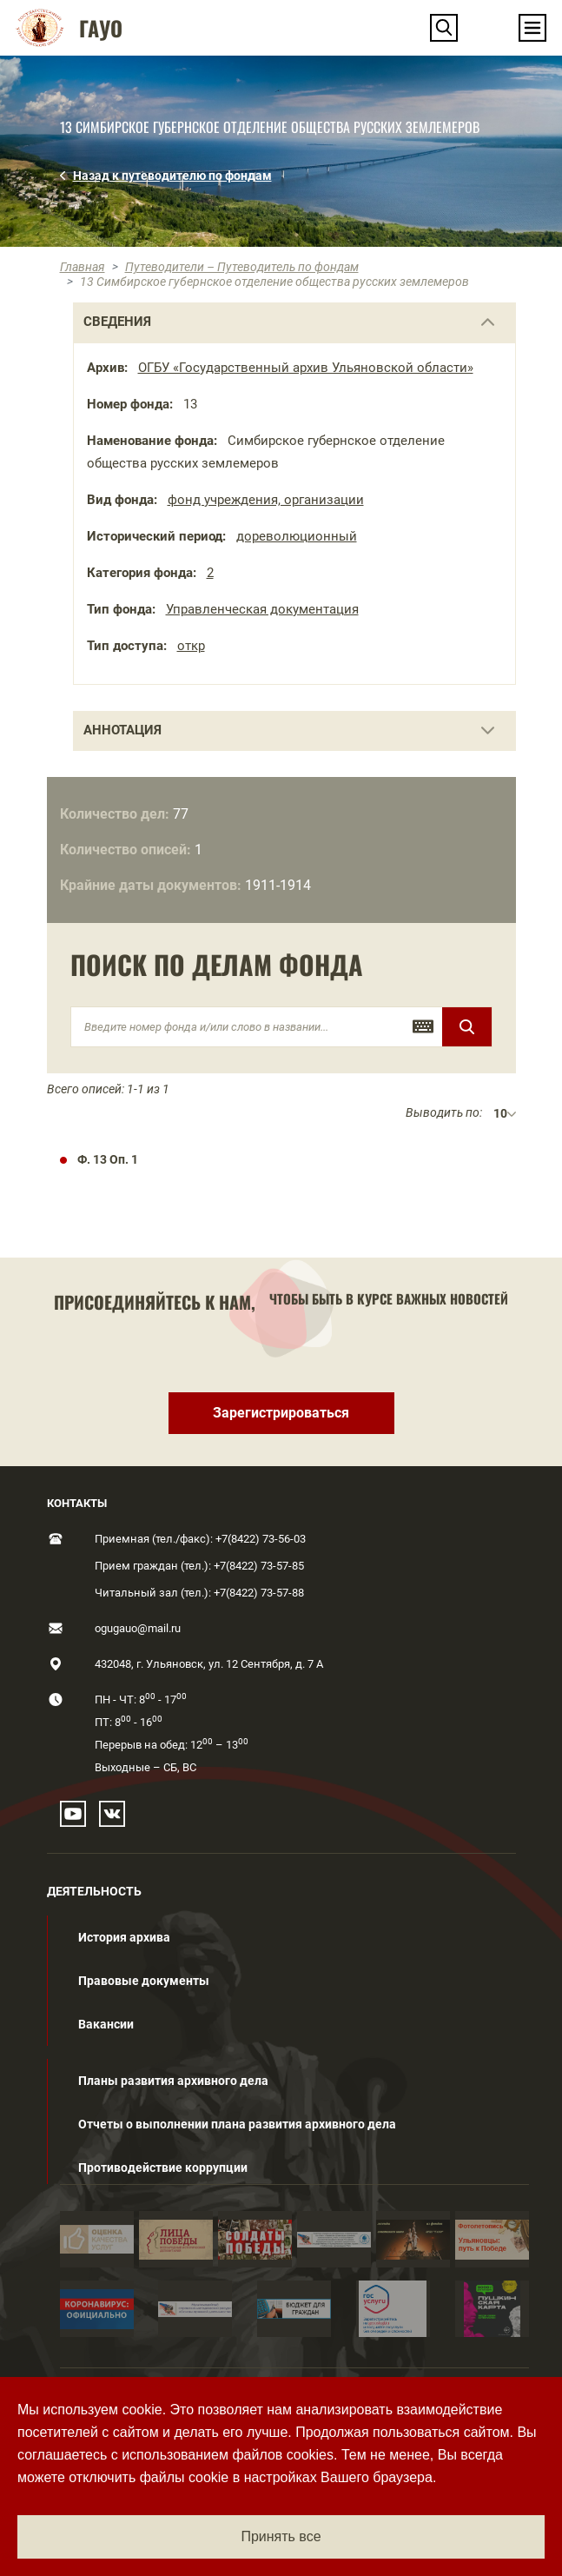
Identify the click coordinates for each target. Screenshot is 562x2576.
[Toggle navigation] (532, 28)
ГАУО (100, 27)
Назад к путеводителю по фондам (172, 176)
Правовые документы (143, 1981)
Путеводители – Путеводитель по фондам (242, 267)
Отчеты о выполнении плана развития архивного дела (237, 2124)
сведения (117, 321)
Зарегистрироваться (281, 1412)
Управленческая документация (262, 609)
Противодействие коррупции (163, 2167)
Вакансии (106, 2024)
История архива (124, 1937)
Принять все (281, 2536)
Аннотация (122, 730)
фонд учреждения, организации (266, 500)
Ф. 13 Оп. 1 (107, 1159)
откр (191, 646)
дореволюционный (296, 536)
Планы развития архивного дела (173, 2081)
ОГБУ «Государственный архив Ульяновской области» (305, 367)
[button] (444, 28)
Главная (82, 267)
